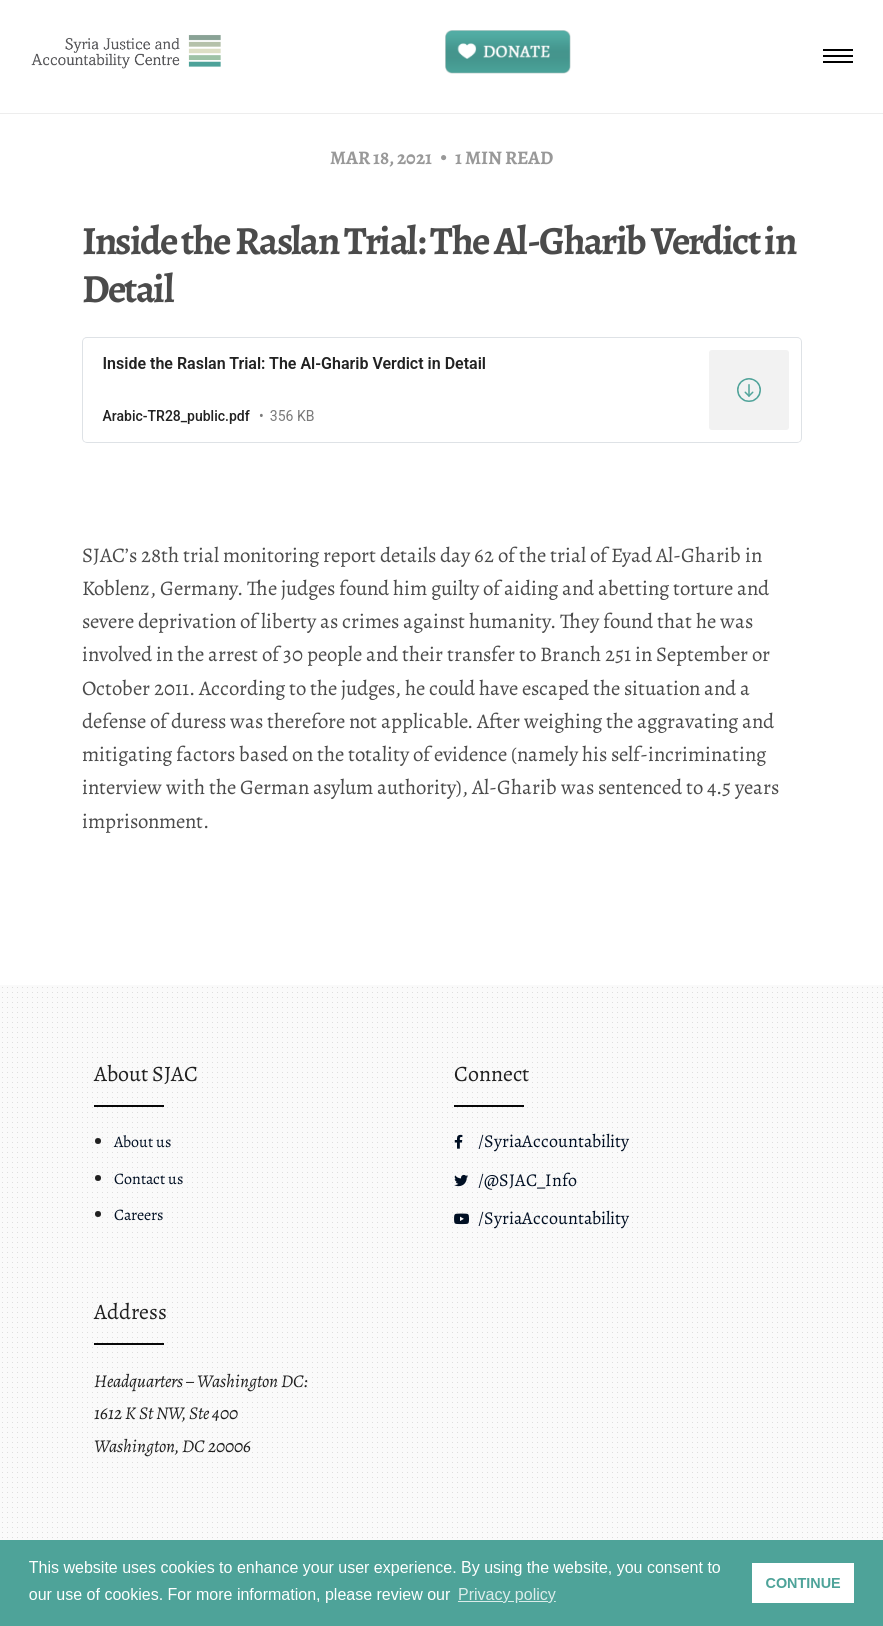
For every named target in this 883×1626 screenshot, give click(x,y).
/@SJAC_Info (515, 1180)
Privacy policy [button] (507, 1594)
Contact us (148, 1179)
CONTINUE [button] (803, 1583)
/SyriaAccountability (541, 1141)
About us (142, 1142)
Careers (138, 1215)
